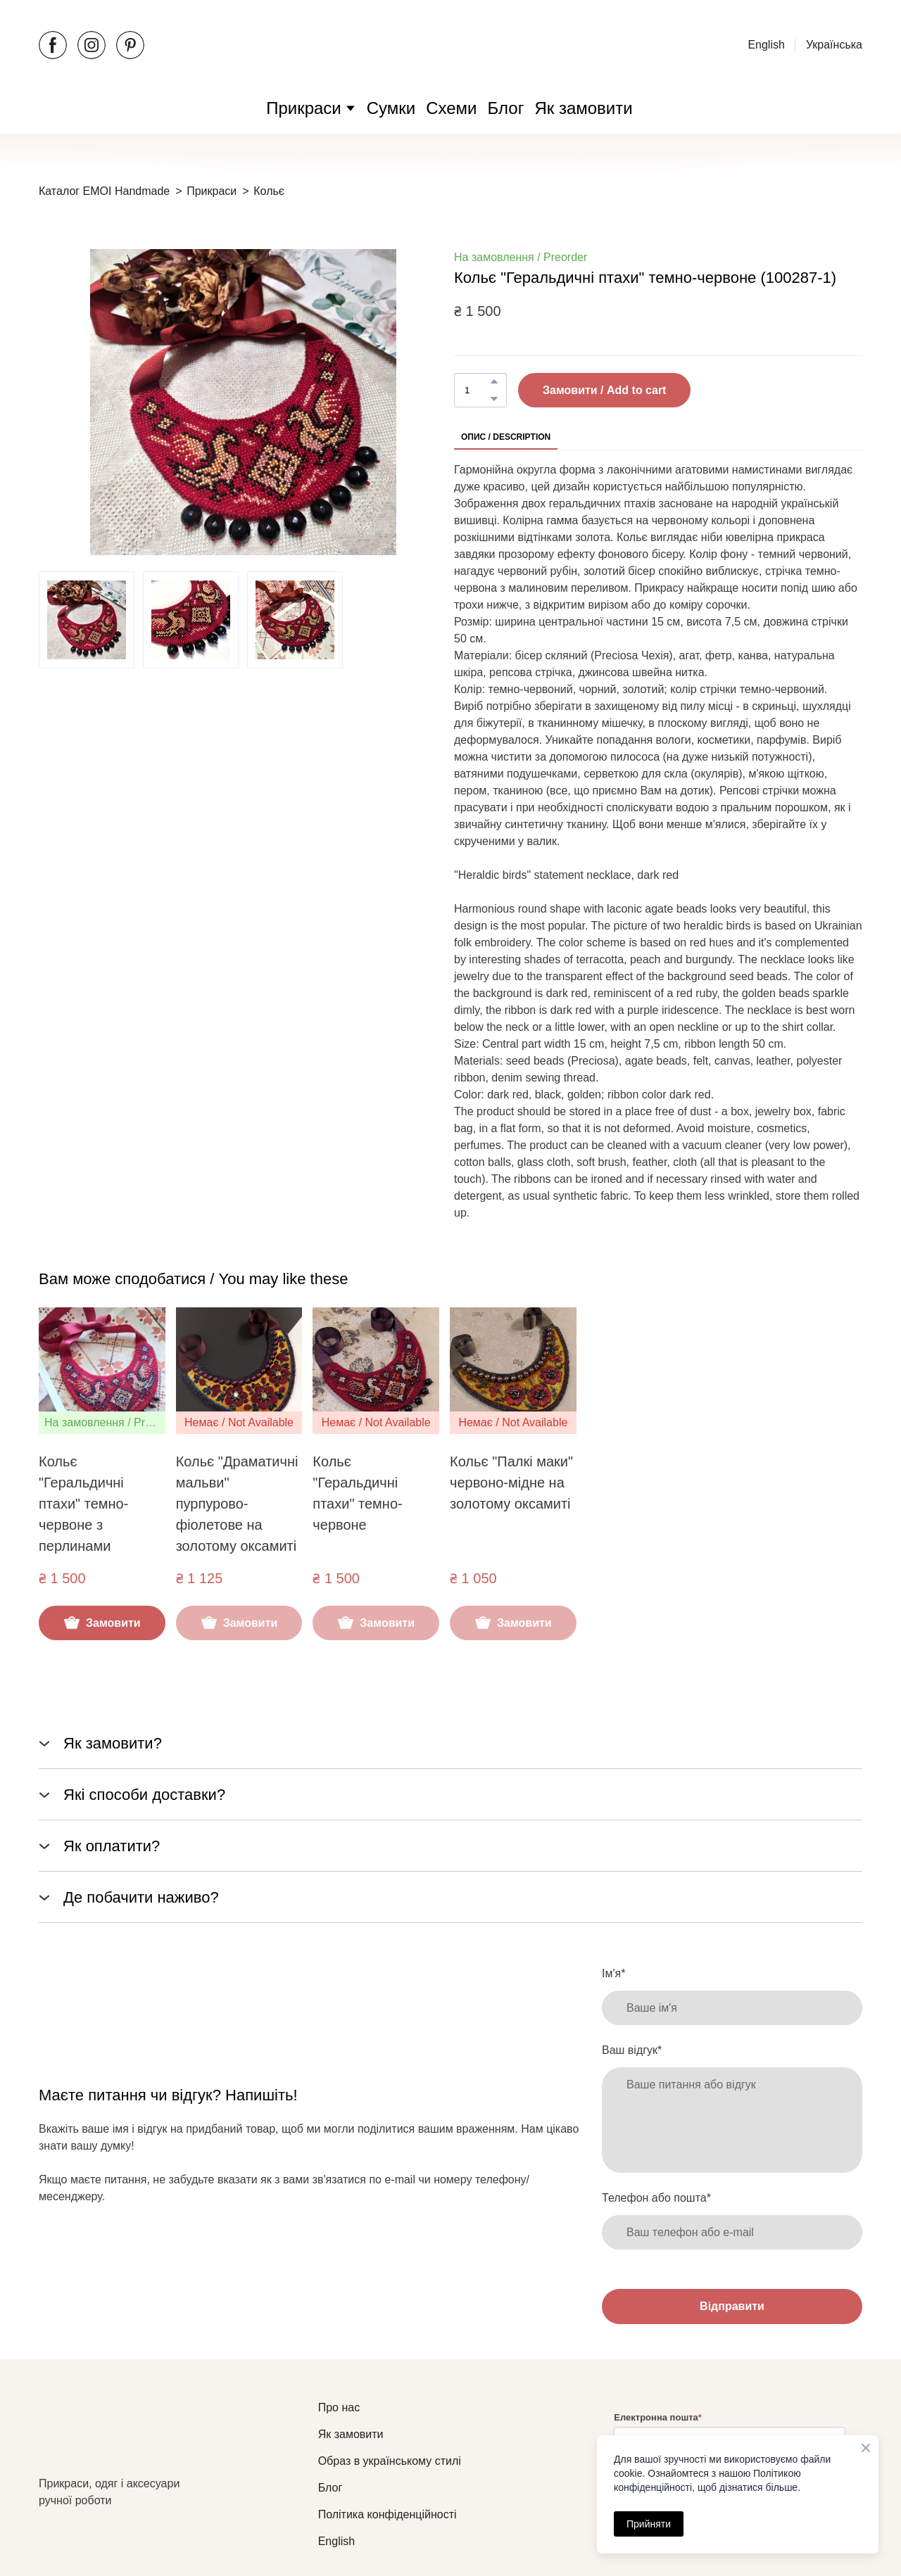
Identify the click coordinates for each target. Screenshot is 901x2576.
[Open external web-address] (450, 45)
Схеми (451, 108)
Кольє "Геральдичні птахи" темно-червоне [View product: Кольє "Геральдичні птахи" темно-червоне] (357, 1493)
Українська (834, 45)
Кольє (268, 191)
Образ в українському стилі (389, 2461)
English (766, 45)
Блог (506, 108)
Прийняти (648, 2524)
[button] (53, 45)
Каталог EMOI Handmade (104, 191)
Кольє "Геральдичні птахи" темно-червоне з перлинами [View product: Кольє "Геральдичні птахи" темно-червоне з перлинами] (83, 1504)
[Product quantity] (477, 390)
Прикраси (303, 108)
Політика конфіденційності (387, 2514)
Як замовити (583, 108)
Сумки (391, 108)
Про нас (339, 2407)
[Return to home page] (127, 2436)
